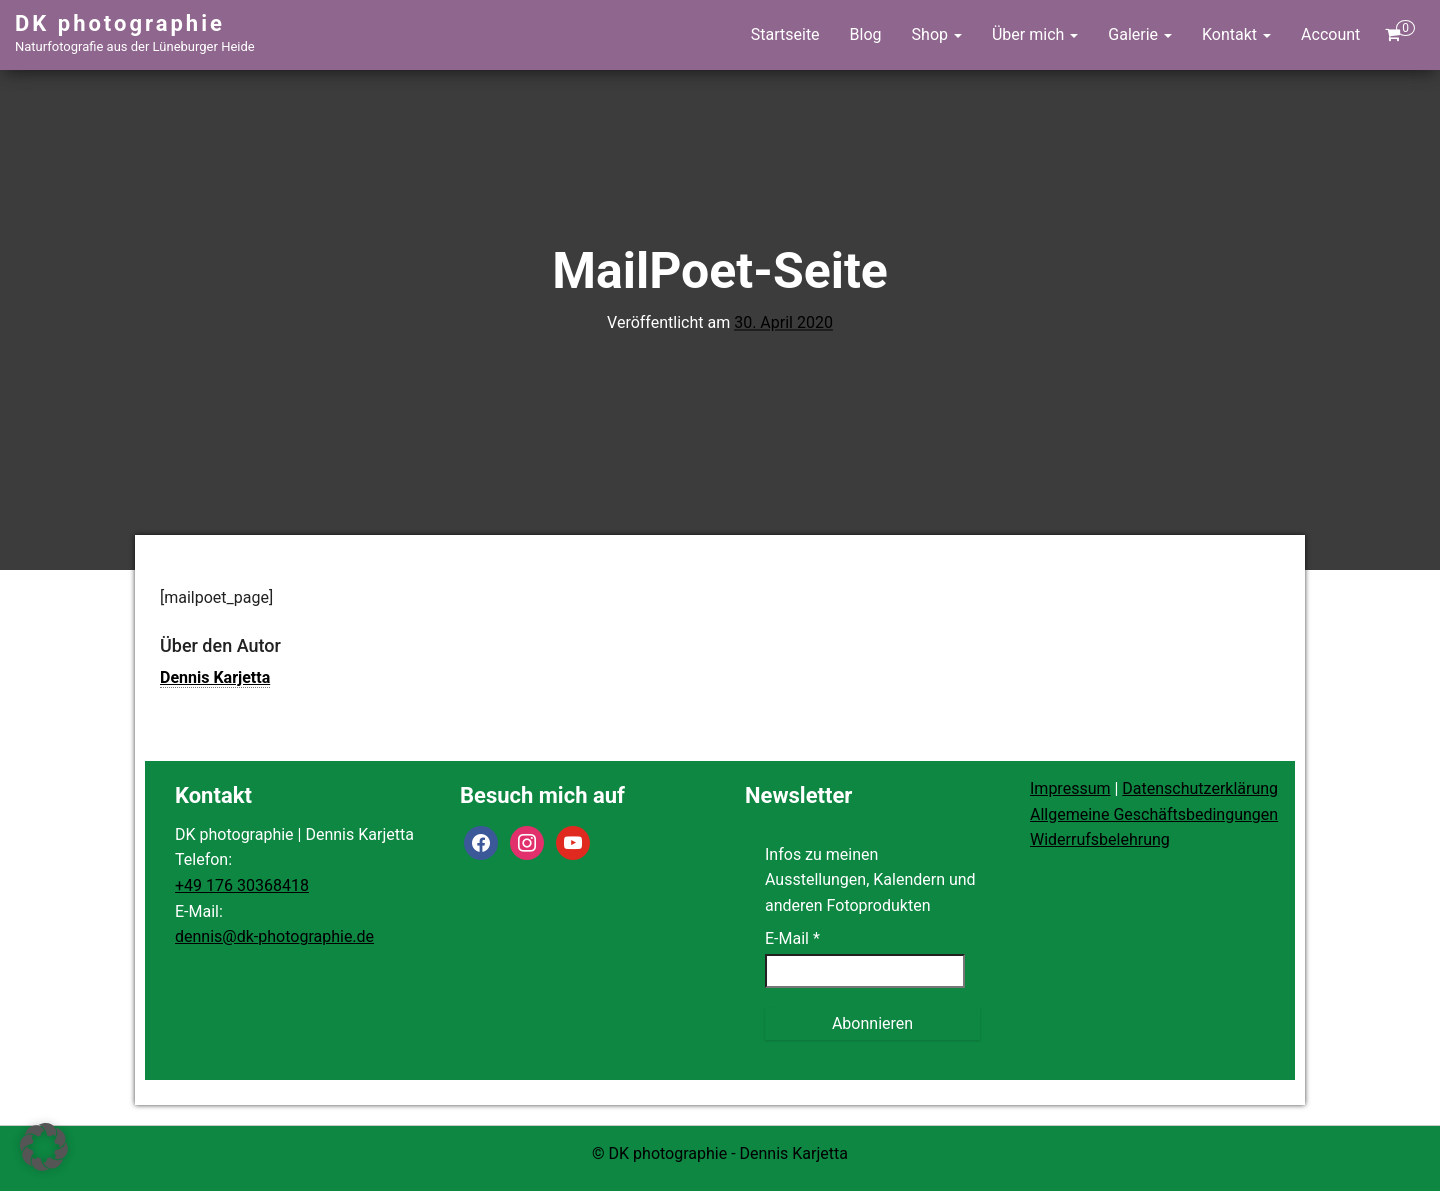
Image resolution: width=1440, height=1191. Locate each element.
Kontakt (1236, 34)
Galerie (1140, 34)
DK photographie (120, 23)
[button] (44, 1147)
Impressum (1070, 788)
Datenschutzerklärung (1200, 788)
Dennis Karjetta (215, 677)
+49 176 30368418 (242, 885)
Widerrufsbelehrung (1100, 839)
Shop (937, 34)
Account (1330, 34)
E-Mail (792, 938)
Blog (866, 34)
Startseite (785, 34)
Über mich (1035, 34)
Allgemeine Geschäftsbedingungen (1154, 814)
